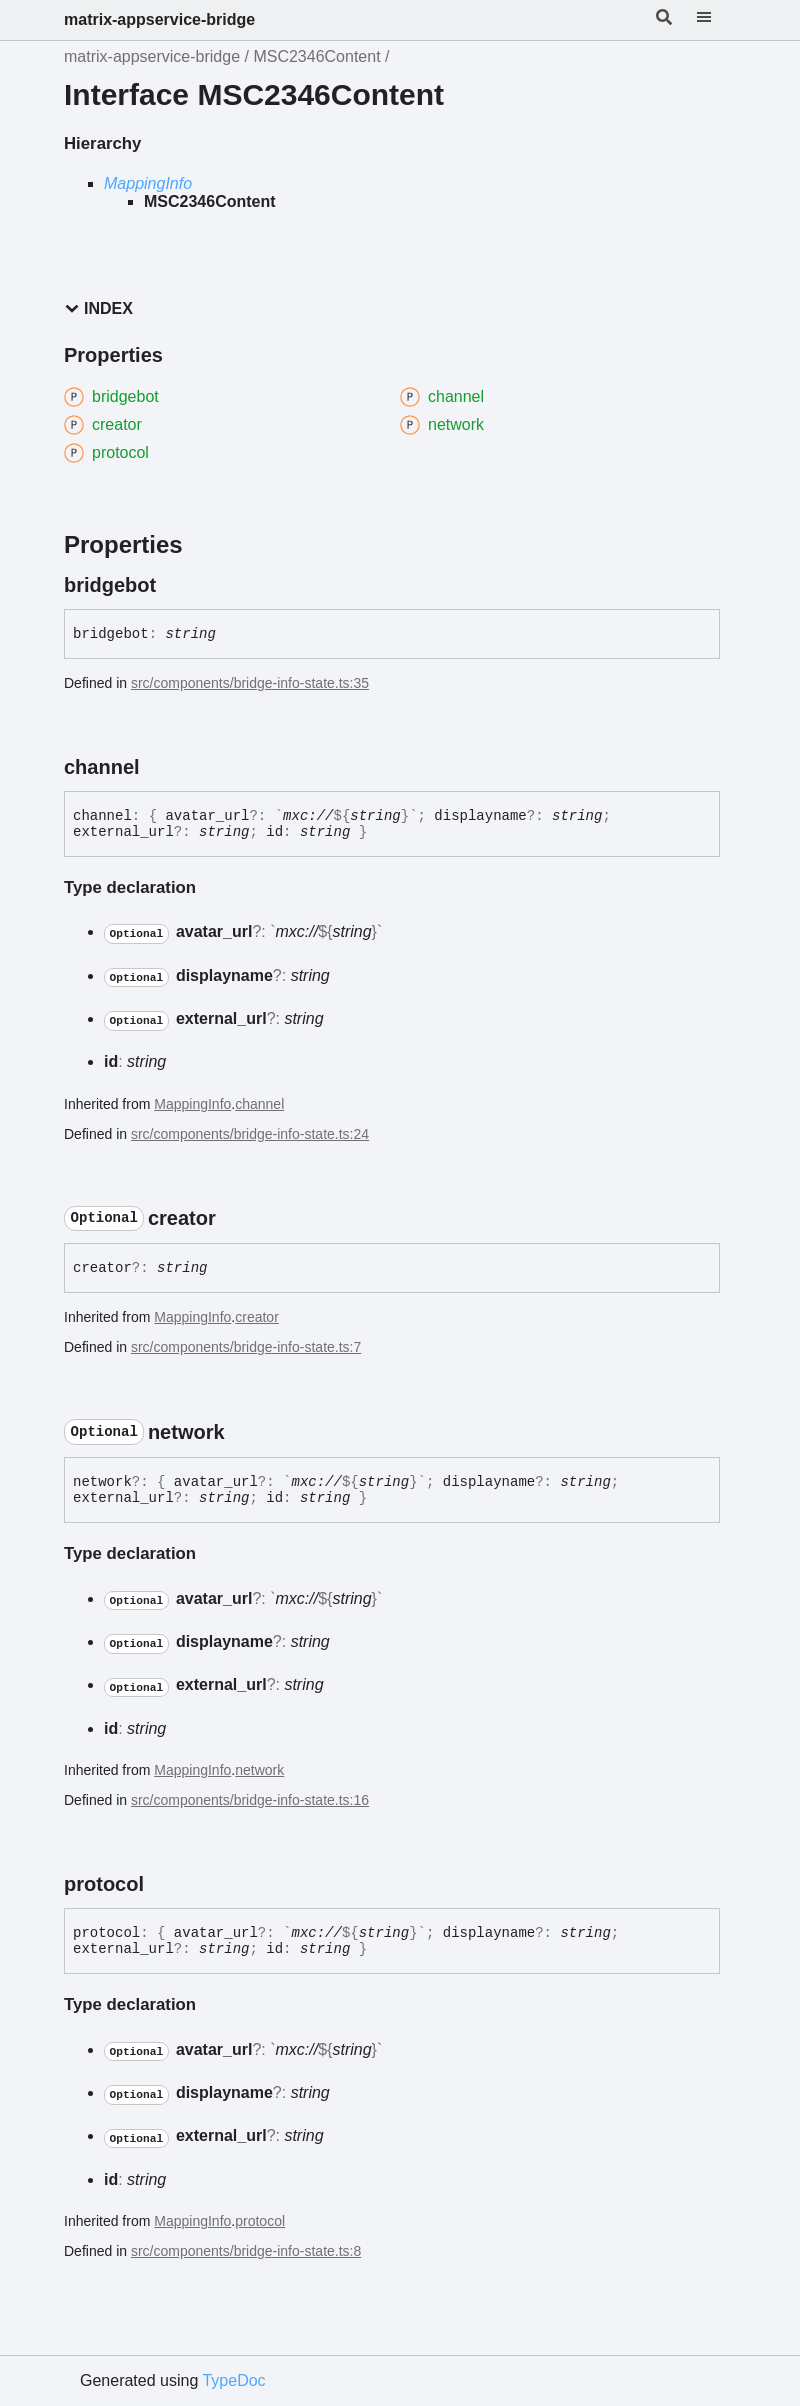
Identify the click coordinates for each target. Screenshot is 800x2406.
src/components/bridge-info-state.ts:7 (246, 1347)
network (259, 1770)
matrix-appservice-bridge (159, 19)
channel (259, 1104)
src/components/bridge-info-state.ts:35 (250, 683)
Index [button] (98, 308)
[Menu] (716, 20)
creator (257, 1317)
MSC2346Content (316, 56)
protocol (260, 2221)
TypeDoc (233, 2380)
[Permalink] (174, 585)
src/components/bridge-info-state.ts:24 (250, 1134)
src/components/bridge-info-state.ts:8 (246, 2251)
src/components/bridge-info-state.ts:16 (250, 1800)
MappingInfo (148, 183)
